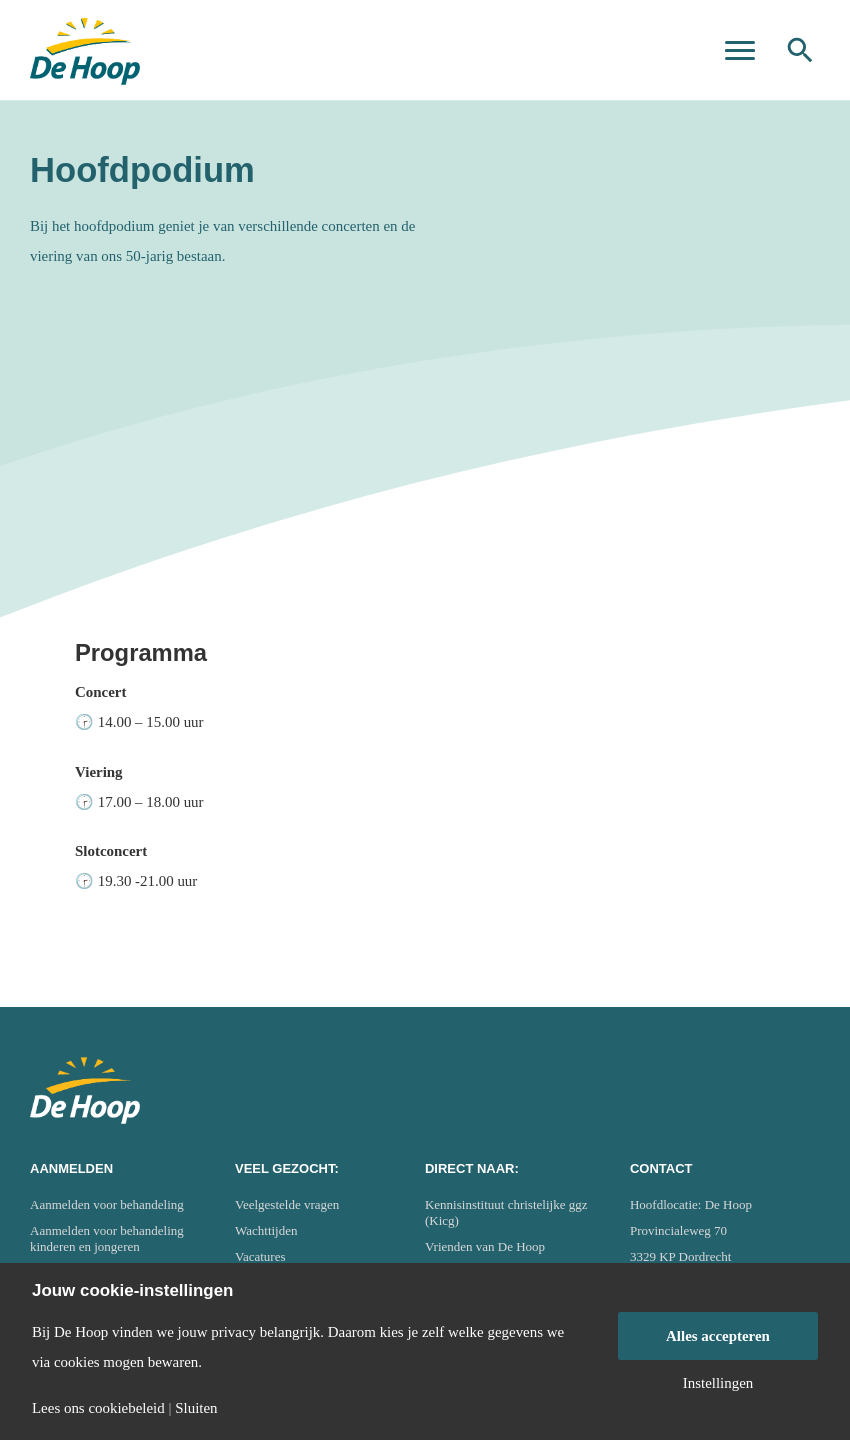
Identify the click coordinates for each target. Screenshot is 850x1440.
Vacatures (260, 1256)
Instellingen (718, 1383)
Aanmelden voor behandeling (107, 1204)
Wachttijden (266, 1230)
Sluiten (196, 1408)
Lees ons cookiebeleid (98, 1408)
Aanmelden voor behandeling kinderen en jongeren (107, 1238)
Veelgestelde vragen (287, 1204)
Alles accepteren (718, 1336)
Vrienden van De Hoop (485, 1246)
